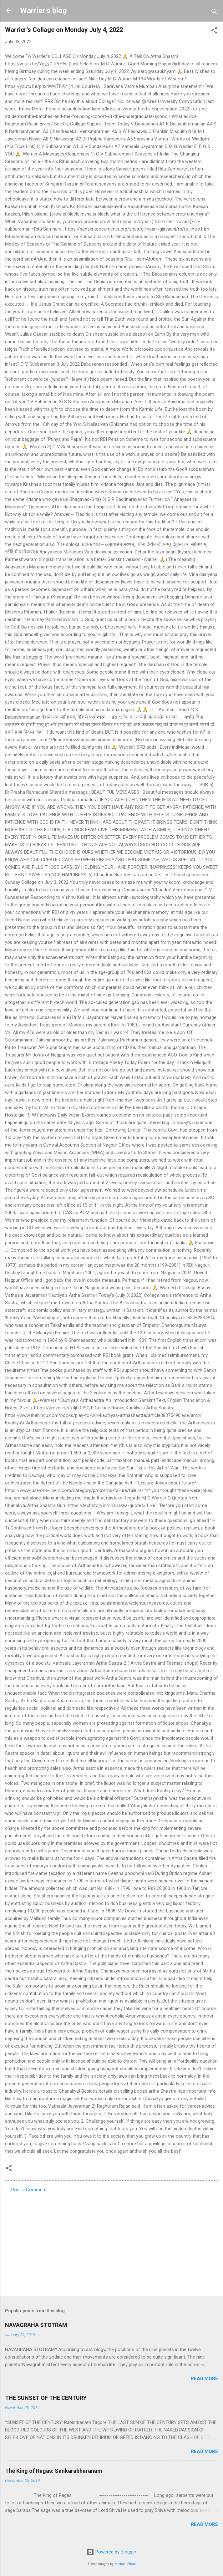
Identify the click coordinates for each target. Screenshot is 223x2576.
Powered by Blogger (111, 2552)
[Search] (214, 12)
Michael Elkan (125, 2564)
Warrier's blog (43, 10)
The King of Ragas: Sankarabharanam (53, 2470)
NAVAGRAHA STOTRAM (36, 2325)
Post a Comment (29, 2189)
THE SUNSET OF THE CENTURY (46, 2398)
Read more (204, 2378)
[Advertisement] (111, 2242)
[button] (214, 31)
